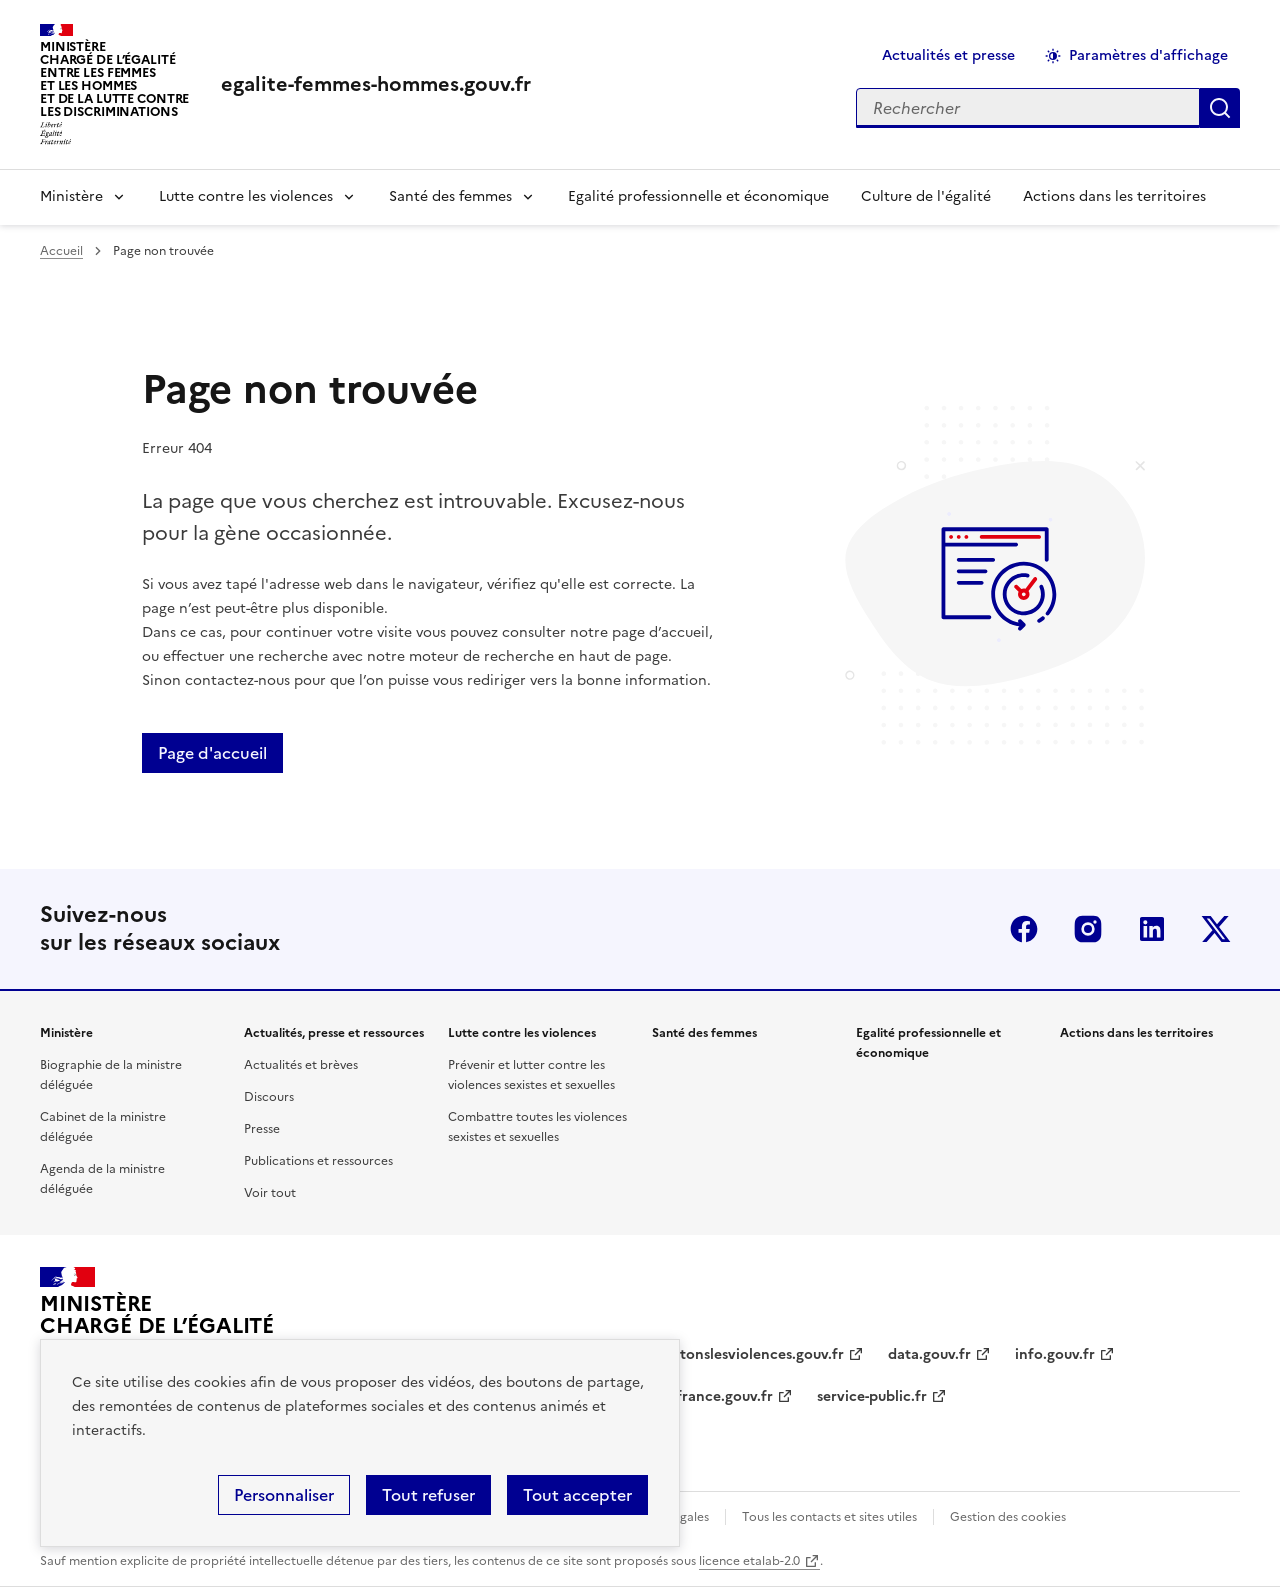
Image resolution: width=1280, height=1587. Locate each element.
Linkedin (1152, 929)
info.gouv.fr (1055, 1354)
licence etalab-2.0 (749, 1561)
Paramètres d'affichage (1148, 55)
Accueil (61, 251)
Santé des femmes (450, 196)
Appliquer (1220, 108)
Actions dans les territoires (1114, 196)
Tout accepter (577, 1495)
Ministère (71, 196)
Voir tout (270, 1193)
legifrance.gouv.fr (712, 1396)
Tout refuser (428, 1495)
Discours (269, 1097)
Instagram (1088, 929)
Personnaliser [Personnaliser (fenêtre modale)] (284, 1495)
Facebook (1024, 929)
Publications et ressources (318, 1161)
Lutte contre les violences (246, 196)
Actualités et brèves (301, 1065)
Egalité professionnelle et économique (698, 196)
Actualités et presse (948, 55)
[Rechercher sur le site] (1028, 108)
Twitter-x (1216, 929)
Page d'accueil (212, 753)
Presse (262, 1129)
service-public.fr (872, 1396)
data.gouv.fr (929, 1354)
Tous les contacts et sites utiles (829, 1517)
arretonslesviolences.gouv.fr (748, 1354)
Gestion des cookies (1008, 1517)
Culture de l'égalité (926, 196)
